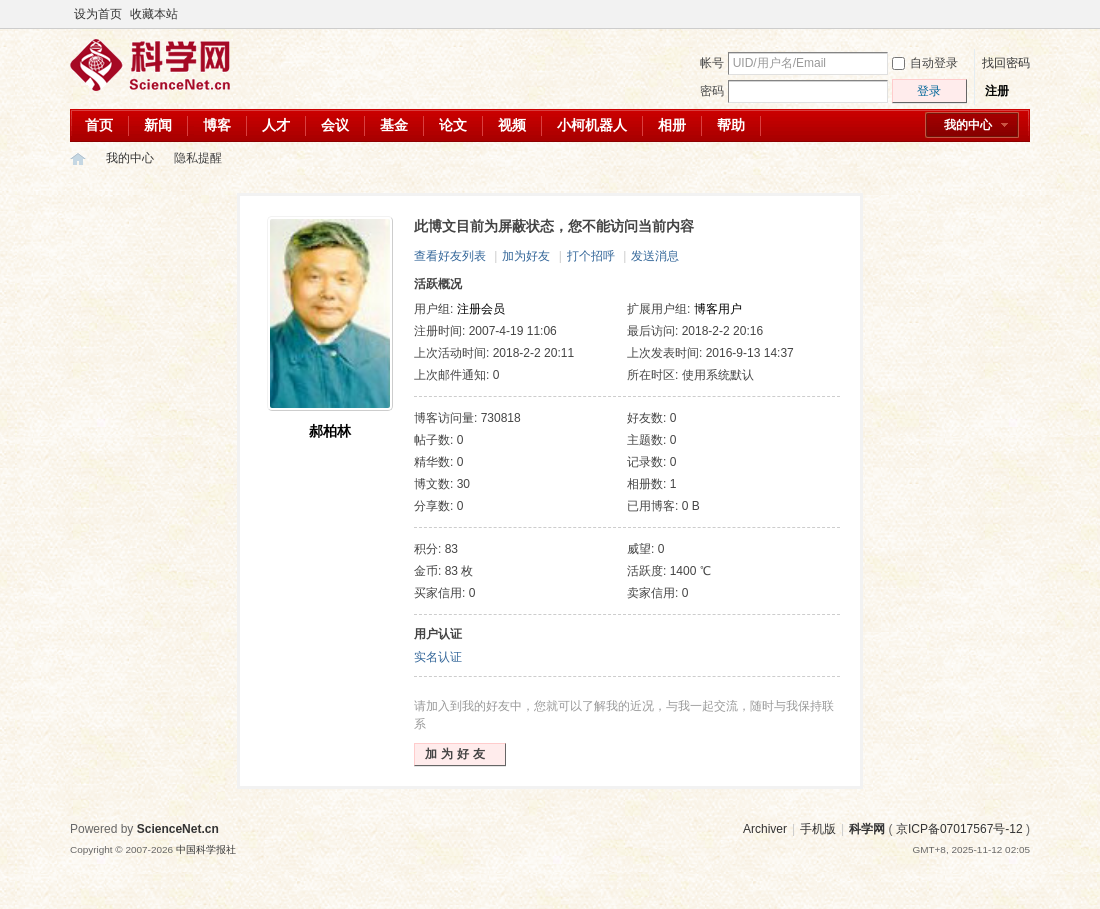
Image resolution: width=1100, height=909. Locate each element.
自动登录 (925, 63)
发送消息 (655, 256)
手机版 (818, 829)
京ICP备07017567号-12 (959, 829)
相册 (672, 125)
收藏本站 (154, 14)
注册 (997, 91)
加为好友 (526, 256)
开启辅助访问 (1002, 14)
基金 (394, 125)
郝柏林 (330, 431)
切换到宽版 (1018, 14)
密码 (712, 91)
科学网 (78, 158)
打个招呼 (591, 256)
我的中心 (968, 125)
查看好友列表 (450, 256)
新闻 (158, 125)
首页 (99, 125)
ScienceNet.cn (178, 829)
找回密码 (1006, 63)
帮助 (731, 125)
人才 (276, 125)
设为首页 (98, 14)
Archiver (765, 829)
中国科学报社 (206, 849)
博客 (217, 125)
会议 (335, 125)
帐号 (712, 63)
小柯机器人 (592, 125)
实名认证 (438, 657)
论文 (453, 125)
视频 (512, 125)
